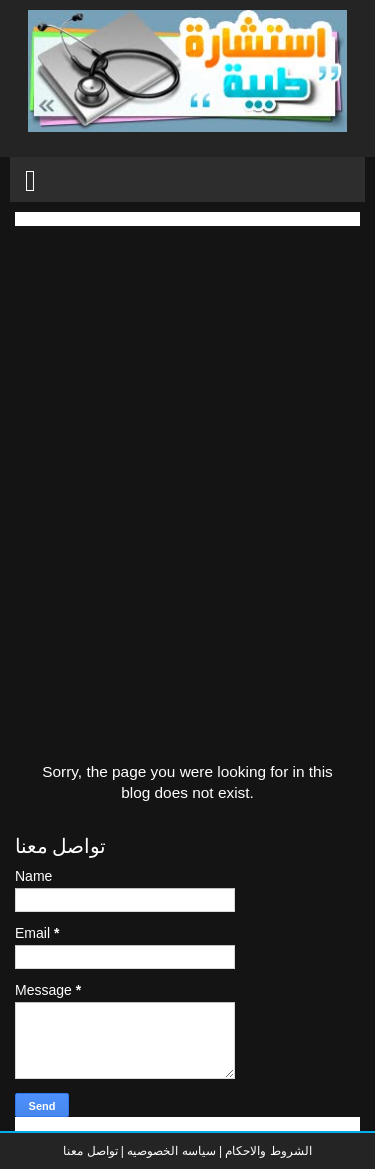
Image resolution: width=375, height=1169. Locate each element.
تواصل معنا (90, 1151)
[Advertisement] (187, 413)
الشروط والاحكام (267, 1151)
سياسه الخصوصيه (171, 1151)
